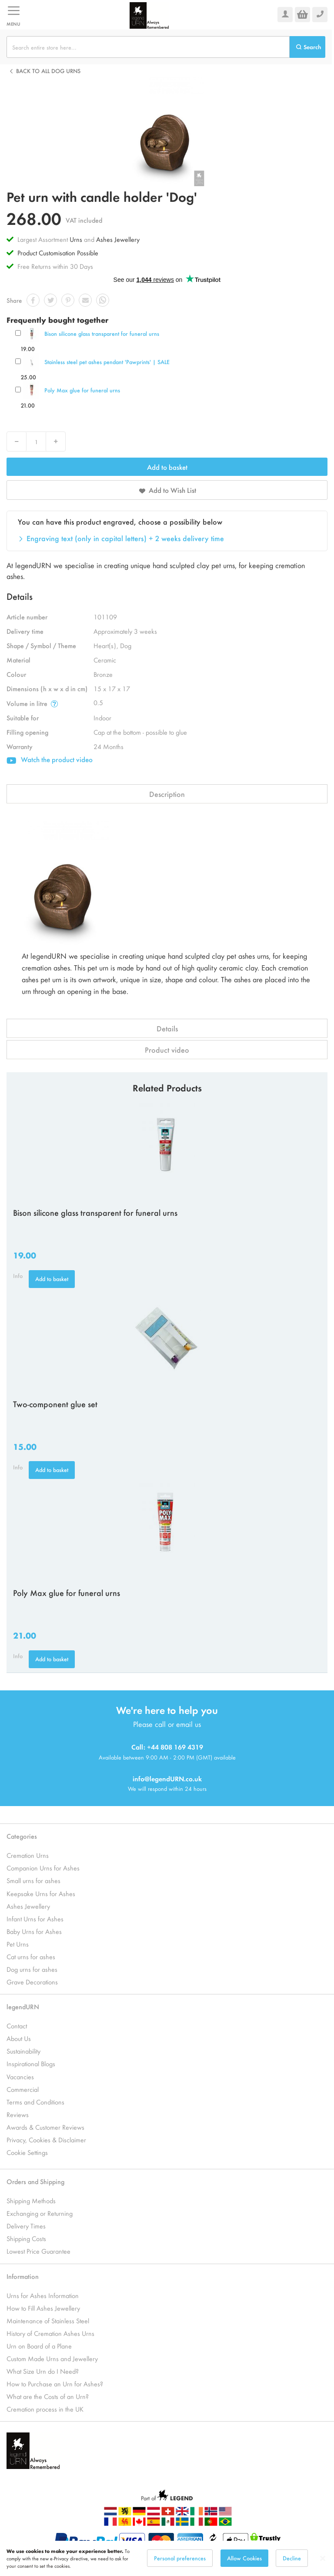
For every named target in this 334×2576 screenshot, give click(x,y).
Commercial (23, 2089)
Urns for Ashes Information (43, 2295)
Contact (17, 2025)
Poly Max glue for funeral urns (82, 390)
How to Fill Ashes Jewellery (43, 2307)
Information (23, 2276)
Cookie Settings (27, 2152)
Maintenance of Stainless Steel (48, 2320)
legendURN (23, 2006)
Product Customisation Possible (57, 252)
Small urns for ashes (33, 1880)
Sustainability (23, 2050)
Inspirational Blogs (31, 2063)
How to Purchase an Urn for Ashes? (55, 2383)
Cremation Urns (28, 1855)
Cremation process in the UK (45, 2408)
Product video (167, 1049)
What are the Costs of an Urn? (48, 2396)
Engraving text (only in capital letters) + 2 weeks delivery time (125, 538)
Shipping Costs (26, 2238)
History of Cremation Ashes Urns (50, 2333)
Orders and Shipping (35, 2181)
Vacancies (20, 2076)
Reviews (18, 2114)
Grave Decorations (32, 1981)
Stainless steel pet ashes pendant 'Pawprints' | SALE (107, 362)
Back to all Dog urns (48, 71)
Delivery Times (26, 2225)
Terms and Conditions (35, 2101)
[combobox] (148, 47)
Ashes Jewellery (118, 239)
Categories (22, 1835)
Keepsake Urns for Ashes (41, 1893)
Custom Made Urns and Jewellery (52, 2358)
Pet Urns (18, 1943)
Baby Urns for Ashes (34, 1931)
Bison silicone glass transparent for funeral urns (101, 333)
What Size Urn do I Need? (43, 2370)
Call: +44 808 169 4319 (167, 1746)
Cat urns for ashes (31, 1956)
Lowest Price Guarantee (38, 2250)
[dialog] (167, 2558)
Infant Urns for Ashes (35, 1918)
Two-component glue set (55, 1403)
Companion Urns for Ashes (43, 1867)
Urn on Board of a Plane (39, 2345)
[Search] (307, 47)
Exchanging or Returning (40, 2213)
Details (167, 1028)
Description (167, 794)
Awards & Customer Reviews (45, 2126)
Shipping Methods (31, 2200)
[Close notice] (323, 2558)
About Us (19, 2038)
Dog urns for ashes (32, 1969)
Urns (77, 239)
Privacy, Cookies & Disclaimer (46, 2139)
